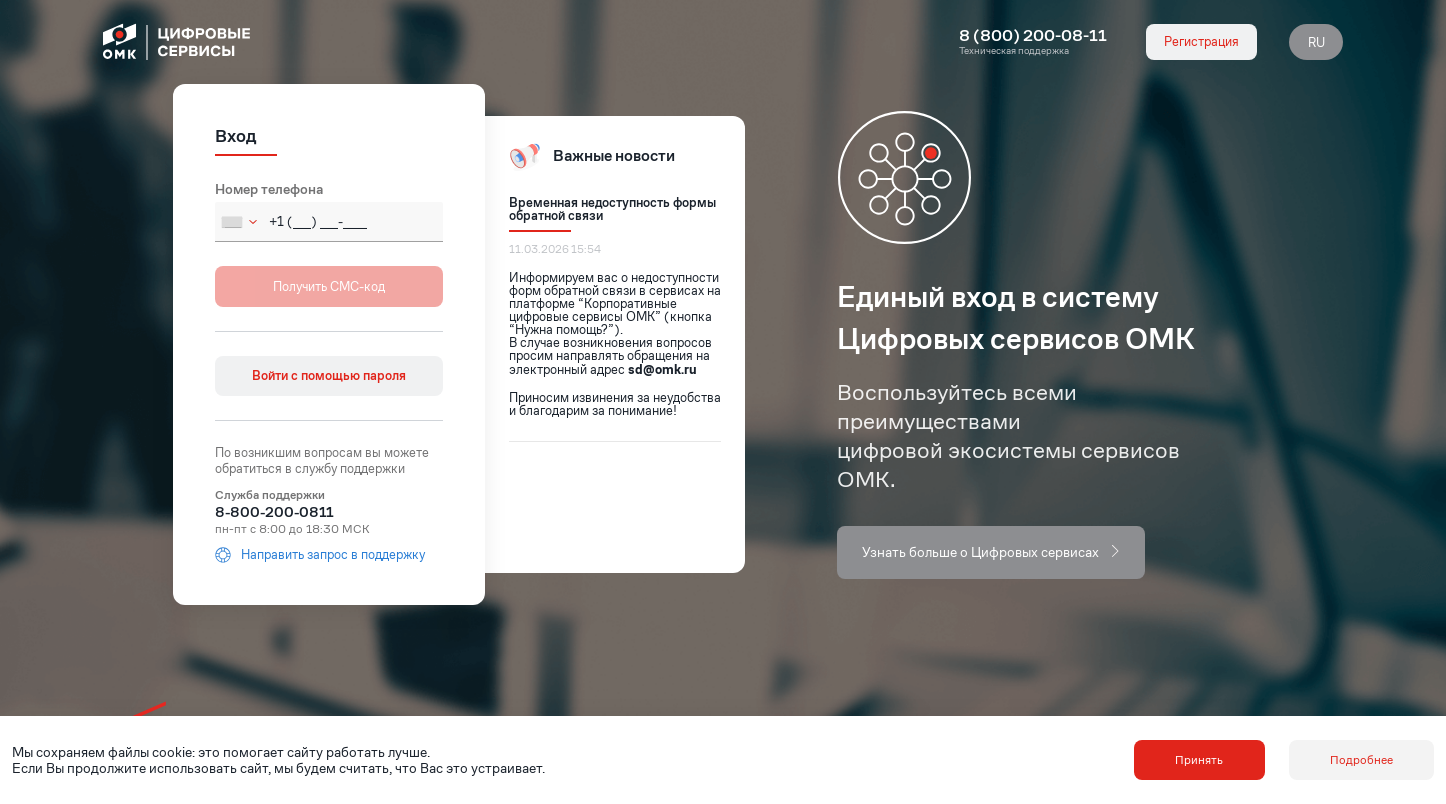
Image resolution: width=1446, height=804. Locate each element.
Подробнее (1361, 759)
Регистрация (1201, 41)
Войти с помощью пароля (329, 375)
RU (1316, 42)
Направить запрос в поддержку (320, 555)
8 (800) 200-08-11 (1033, 36)
